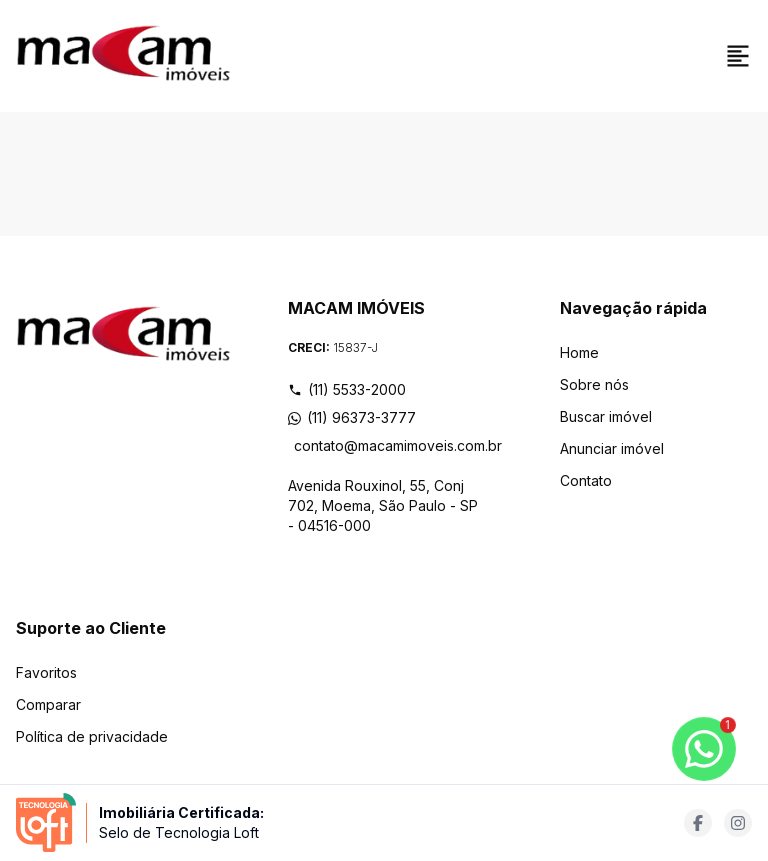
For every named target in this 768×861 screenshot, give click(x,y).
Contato (586, 480)
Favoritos (46, 672)
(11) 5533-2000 (347, 389)
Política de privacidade (92, 736)
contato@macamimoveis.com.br (387, 445)
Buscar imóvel (606, 416)
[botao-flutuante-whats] (704, 749)
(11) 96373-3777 (352, 417)
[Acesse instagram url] (738, 823)
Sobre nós (594, 384)
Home (579, 352)
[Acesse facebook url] (698, 823)
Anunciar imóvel (612, 448)
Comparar (48, 704)
